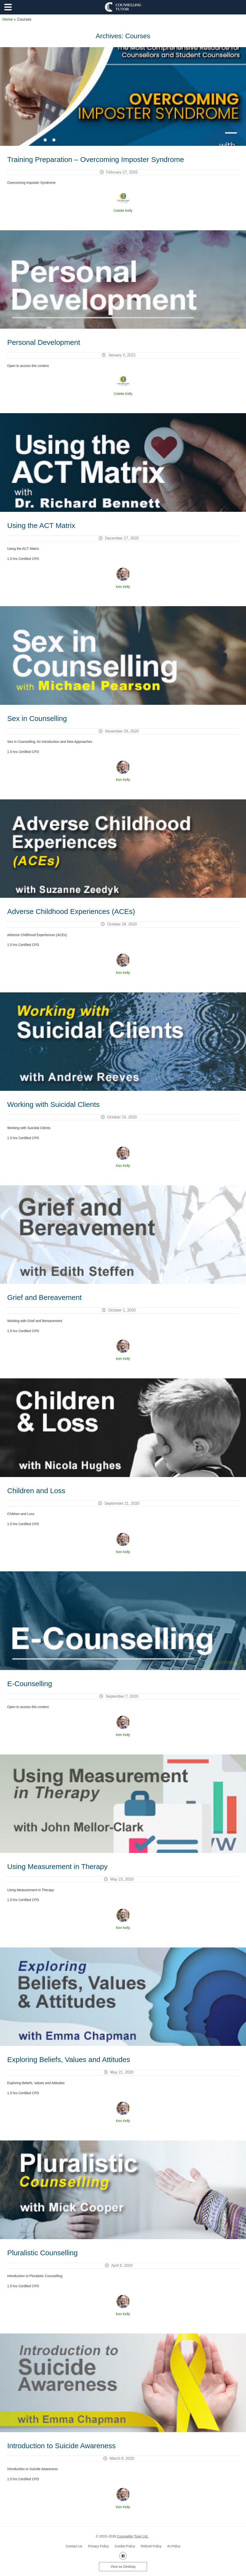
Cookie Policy (125, 2546)
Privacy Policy (98, 2546)
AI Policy (173, 2546)
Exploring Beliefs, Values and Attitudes (68, 2059)
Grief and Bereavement (44, 1297)
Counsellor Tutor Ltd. (133, 2536)
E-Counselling (29, 1684)
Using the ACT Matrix (41, 525)
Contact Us (74, 2546)
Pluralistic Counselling (42, 2253)
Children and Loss (36, 1491)
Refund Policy (151, 2546)
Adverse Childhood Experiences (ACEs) (71, 911)
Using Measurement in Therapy (57, 1866)
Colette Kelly (123, 210)
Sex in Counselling (37, 718)
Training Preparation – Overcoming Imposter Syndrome (95, 159)
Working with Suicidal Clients (53, 1104)
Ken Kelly (123, 587)
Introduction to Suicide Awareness (61, 2446)
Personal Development (43, 342)
